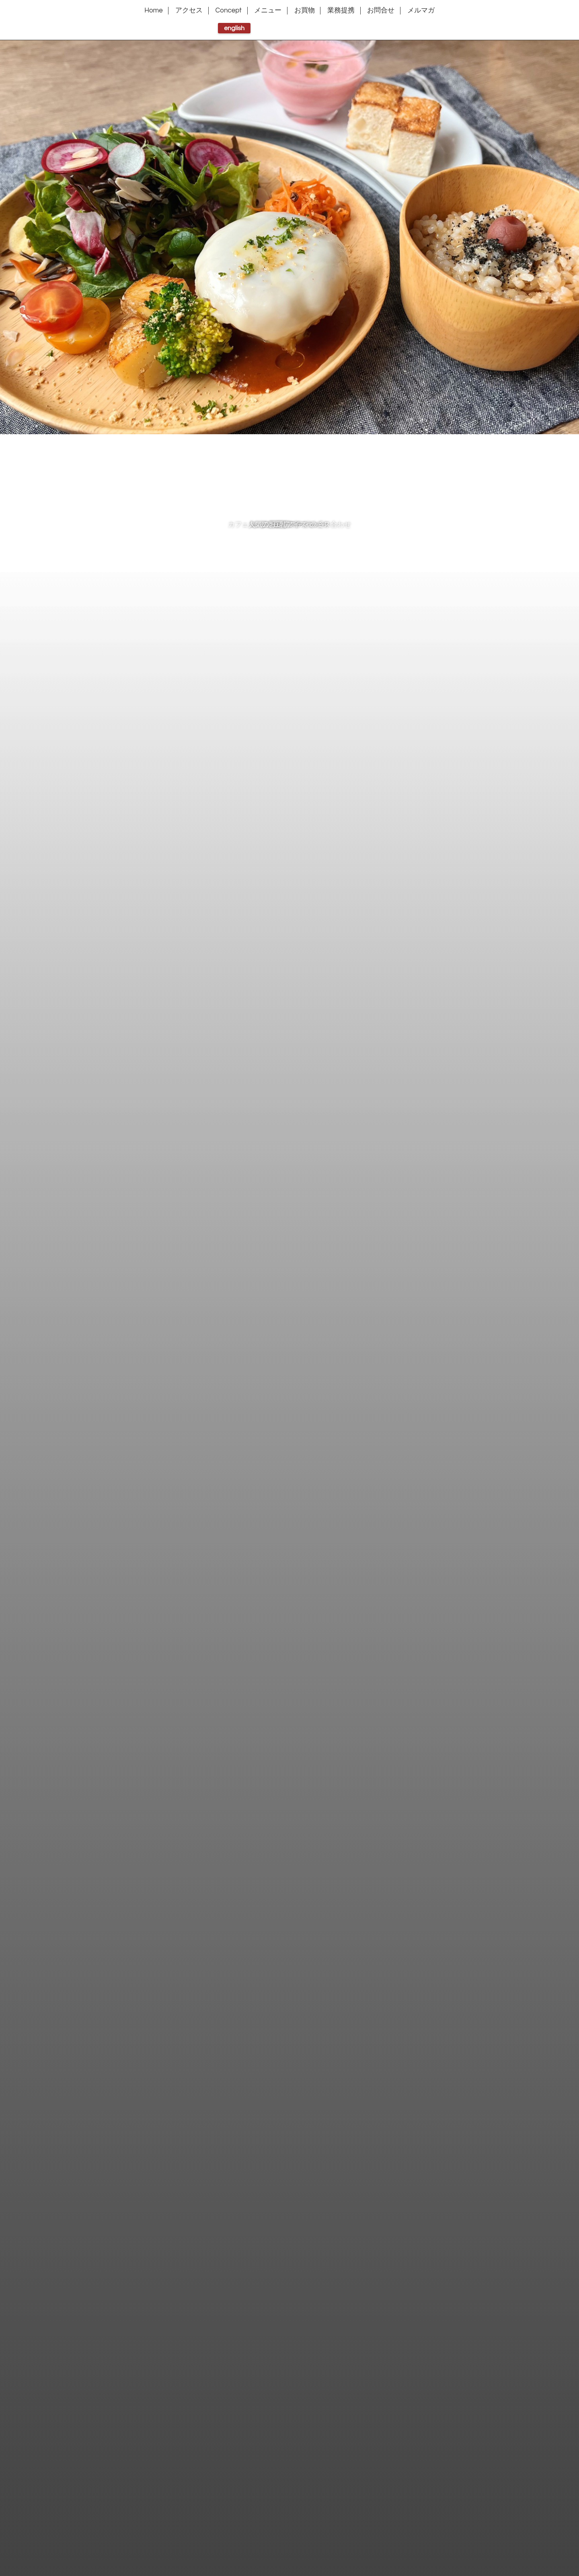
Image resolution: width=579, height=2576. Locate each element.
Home (153, 10)
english (234, 28)
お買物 (304, 10)
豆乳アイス (290, 524)
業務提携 (341, 10)
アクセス (189, 10)
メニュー (267, 10)
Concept (229, 10)
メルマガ (421, 10)
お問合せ (380, 10)
